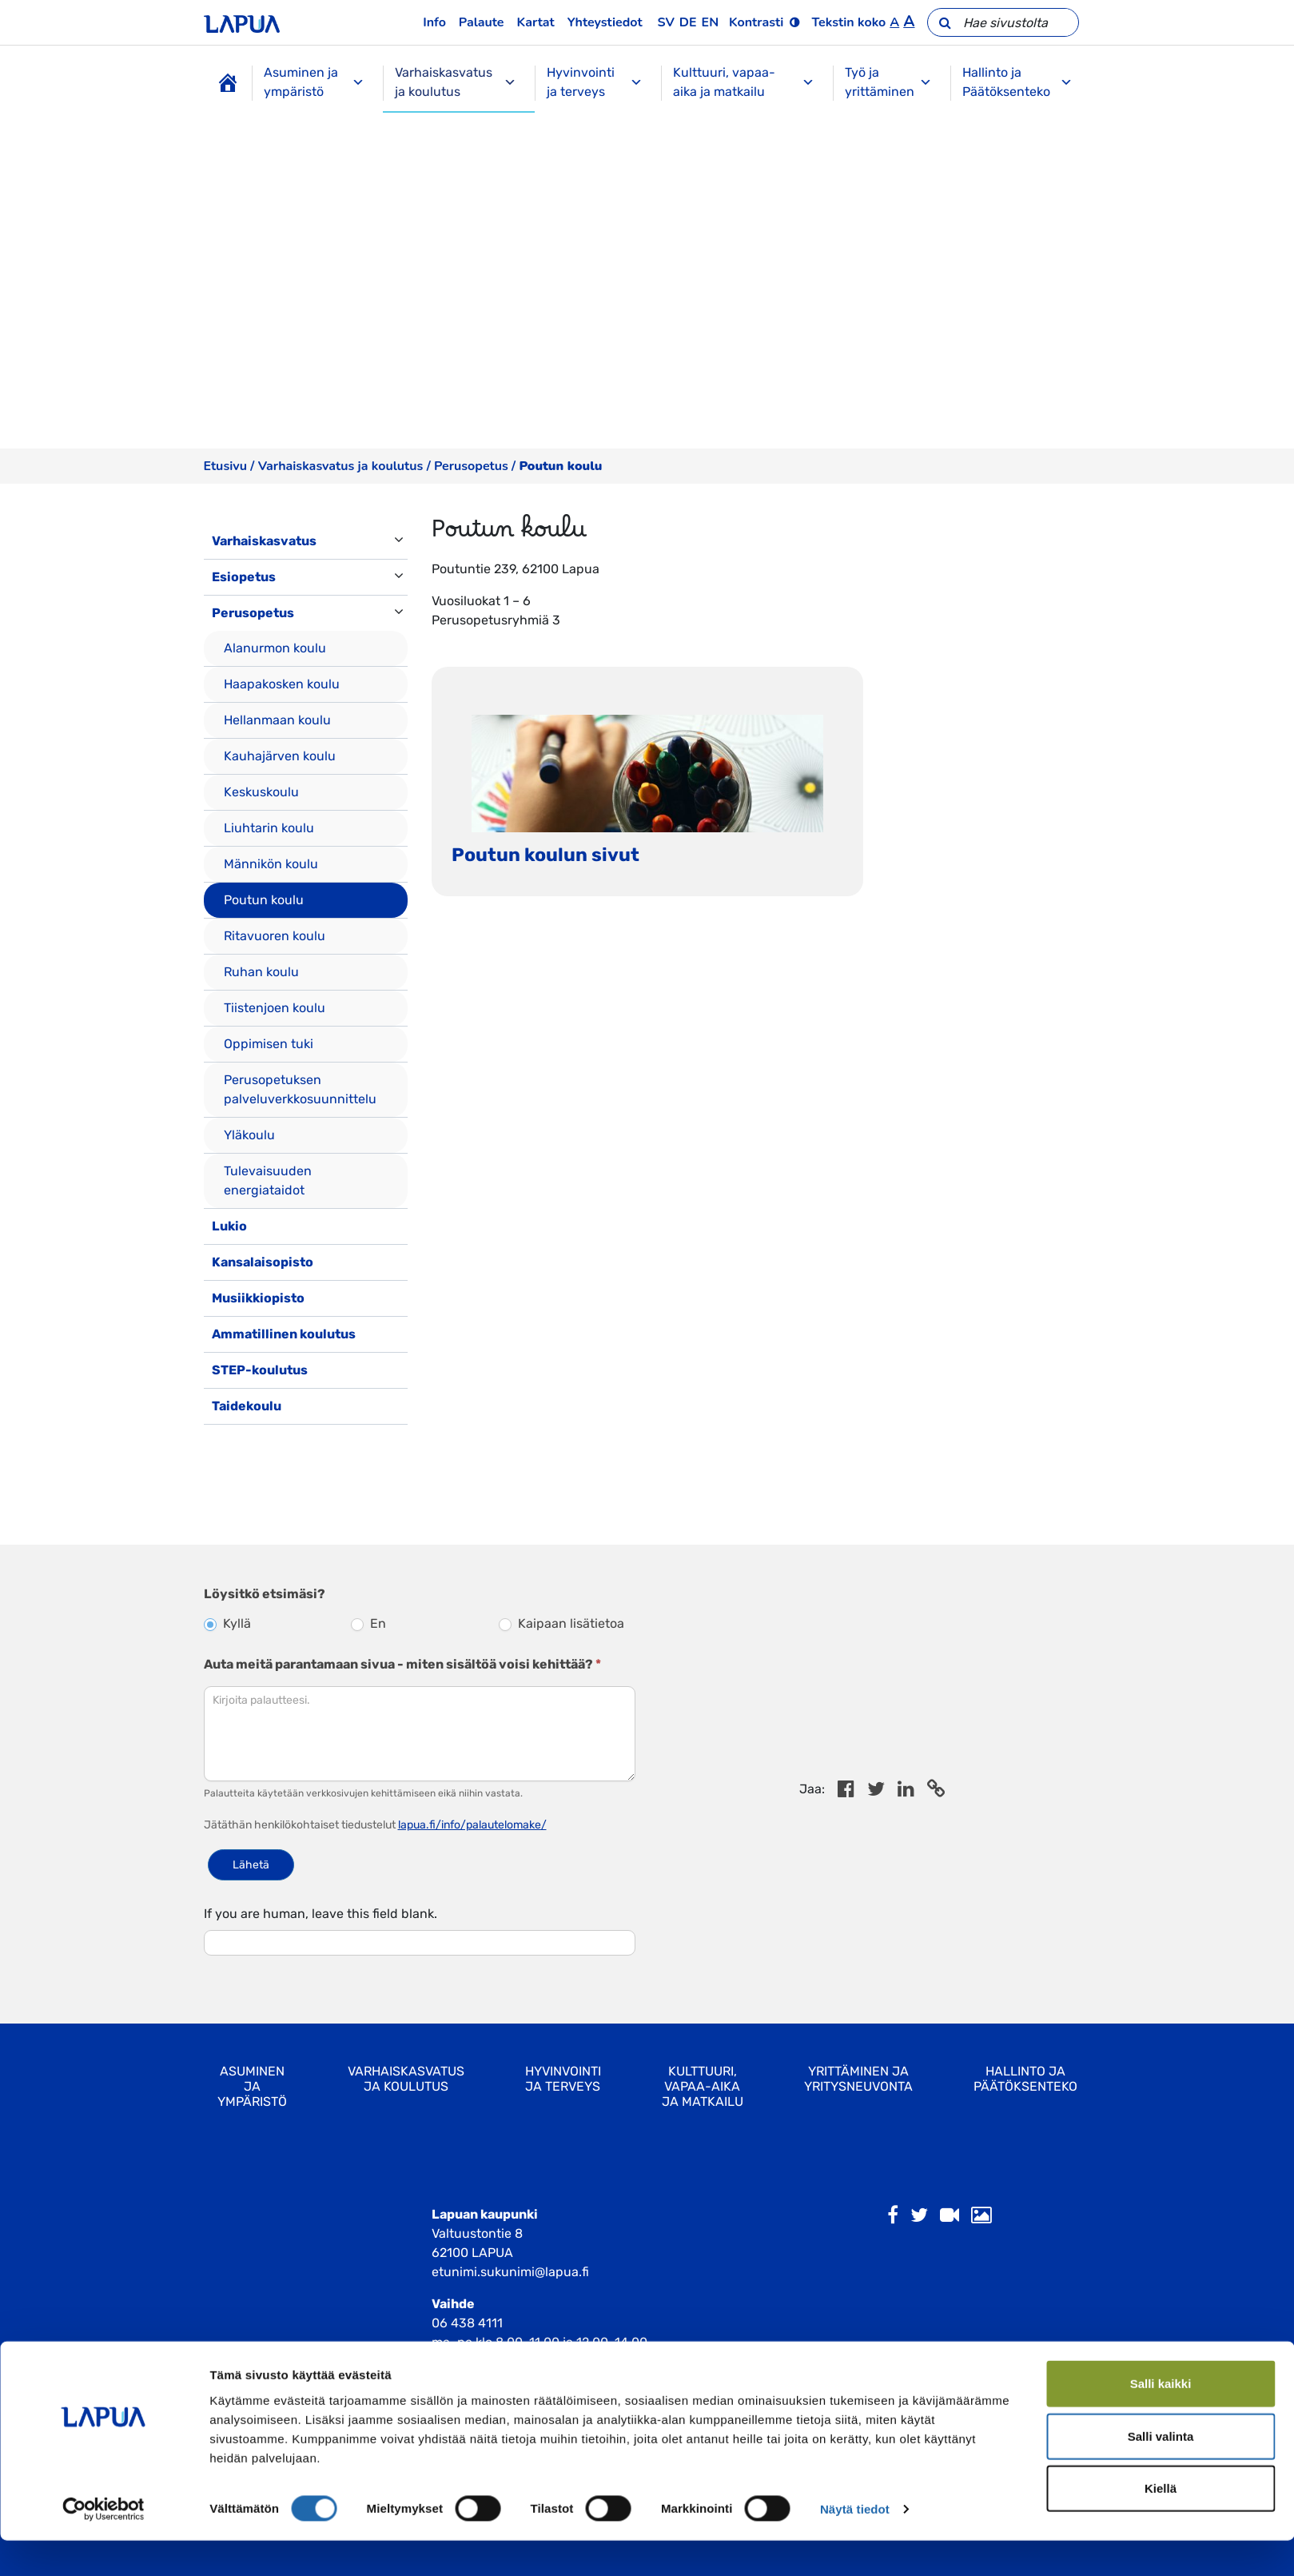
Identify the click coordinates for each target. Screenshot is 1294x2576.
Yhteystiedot (605, 22)
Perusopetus (471, 466)
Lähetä (251, 1865)
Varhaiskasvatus (264, 540)
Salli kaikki (1161, 2419)
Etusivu (225, 466)
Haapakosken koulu (282, 684)
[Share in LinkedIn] (906, 1791)
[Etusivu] (228, 83)
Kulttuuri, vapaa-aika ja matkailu (743, 82)
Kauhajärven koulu (280, 756)
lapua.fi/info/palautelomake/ (472, 1825)
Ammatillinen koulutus (284, 1334)
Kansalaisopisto (262, 1262)
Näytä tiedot (855, 2544)
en (710, 22)
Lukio (229, 1226)
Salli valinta (1161, 2471)
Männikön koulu (271, 863)
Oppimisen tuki (268, 1043)
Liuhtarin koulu (269, 827)
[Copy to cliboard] (936, 1791)
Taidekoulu (246, 1406)
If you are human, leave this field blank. (320, 1913)
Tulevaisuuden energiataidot (268, 1180)
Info (434, 22)
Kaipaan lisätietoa (561, 1623)
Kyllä (227, 1623)
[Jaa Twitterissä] (876, 1791)
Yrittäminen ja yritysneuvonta (858, 2079)
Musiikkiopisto (258, 1298)
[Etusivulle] (242, 22)
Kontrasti (756, 22)
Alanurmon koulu (275, 648)
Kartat (536, 22)
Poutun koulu (264, 899)
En (368, 1623)
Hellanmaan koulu (277, 720)
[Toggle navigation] (226, 1441)
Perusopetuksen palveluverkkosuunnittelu (300, 1089)
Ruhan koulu (261, 971)
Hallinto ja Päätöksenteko (1017, 82)
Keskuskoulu (261, 792)
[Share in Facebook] (846, 1791)
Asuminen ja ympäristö (314, 82)
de (688, 22)
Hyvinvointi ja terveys (594, 82)
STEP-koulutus (260, 1370)
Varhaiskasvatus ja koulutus (455, 82)
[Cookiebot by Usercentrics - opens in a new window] (103, 2545)
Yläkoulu (249, 1134)
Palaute (481, 22)
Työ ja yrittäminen (888, 82)
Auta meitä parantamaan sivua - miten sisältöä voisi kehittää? (402, 1664)
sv (666, 22)
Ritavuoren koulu (274, 935)
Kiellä (1161, 2523)
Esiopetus (244, 576)
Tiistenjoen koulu (274, 1007)
